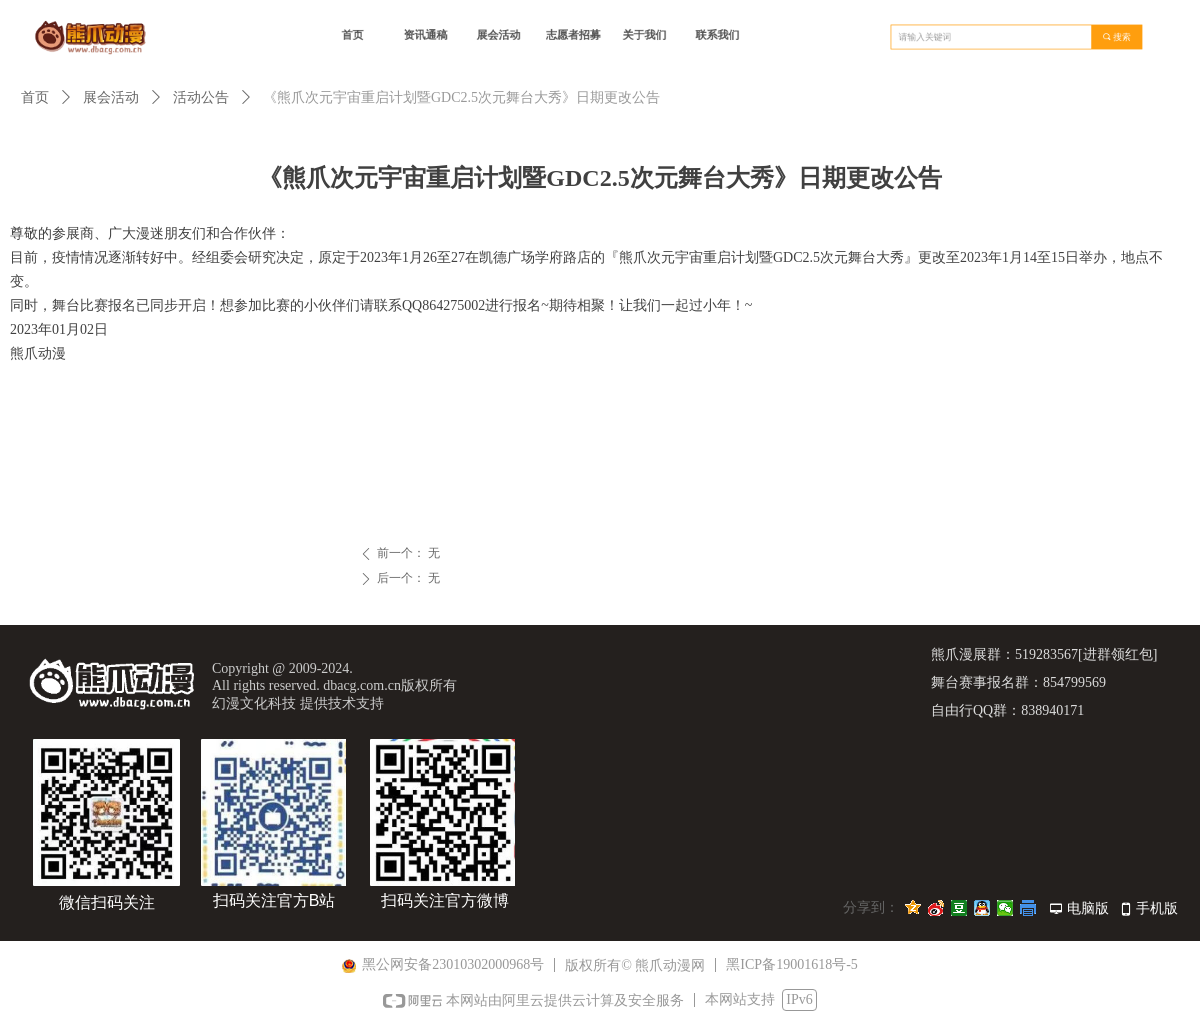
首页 (35, 97)
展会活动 (111, 97)
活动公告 (201, 97)
